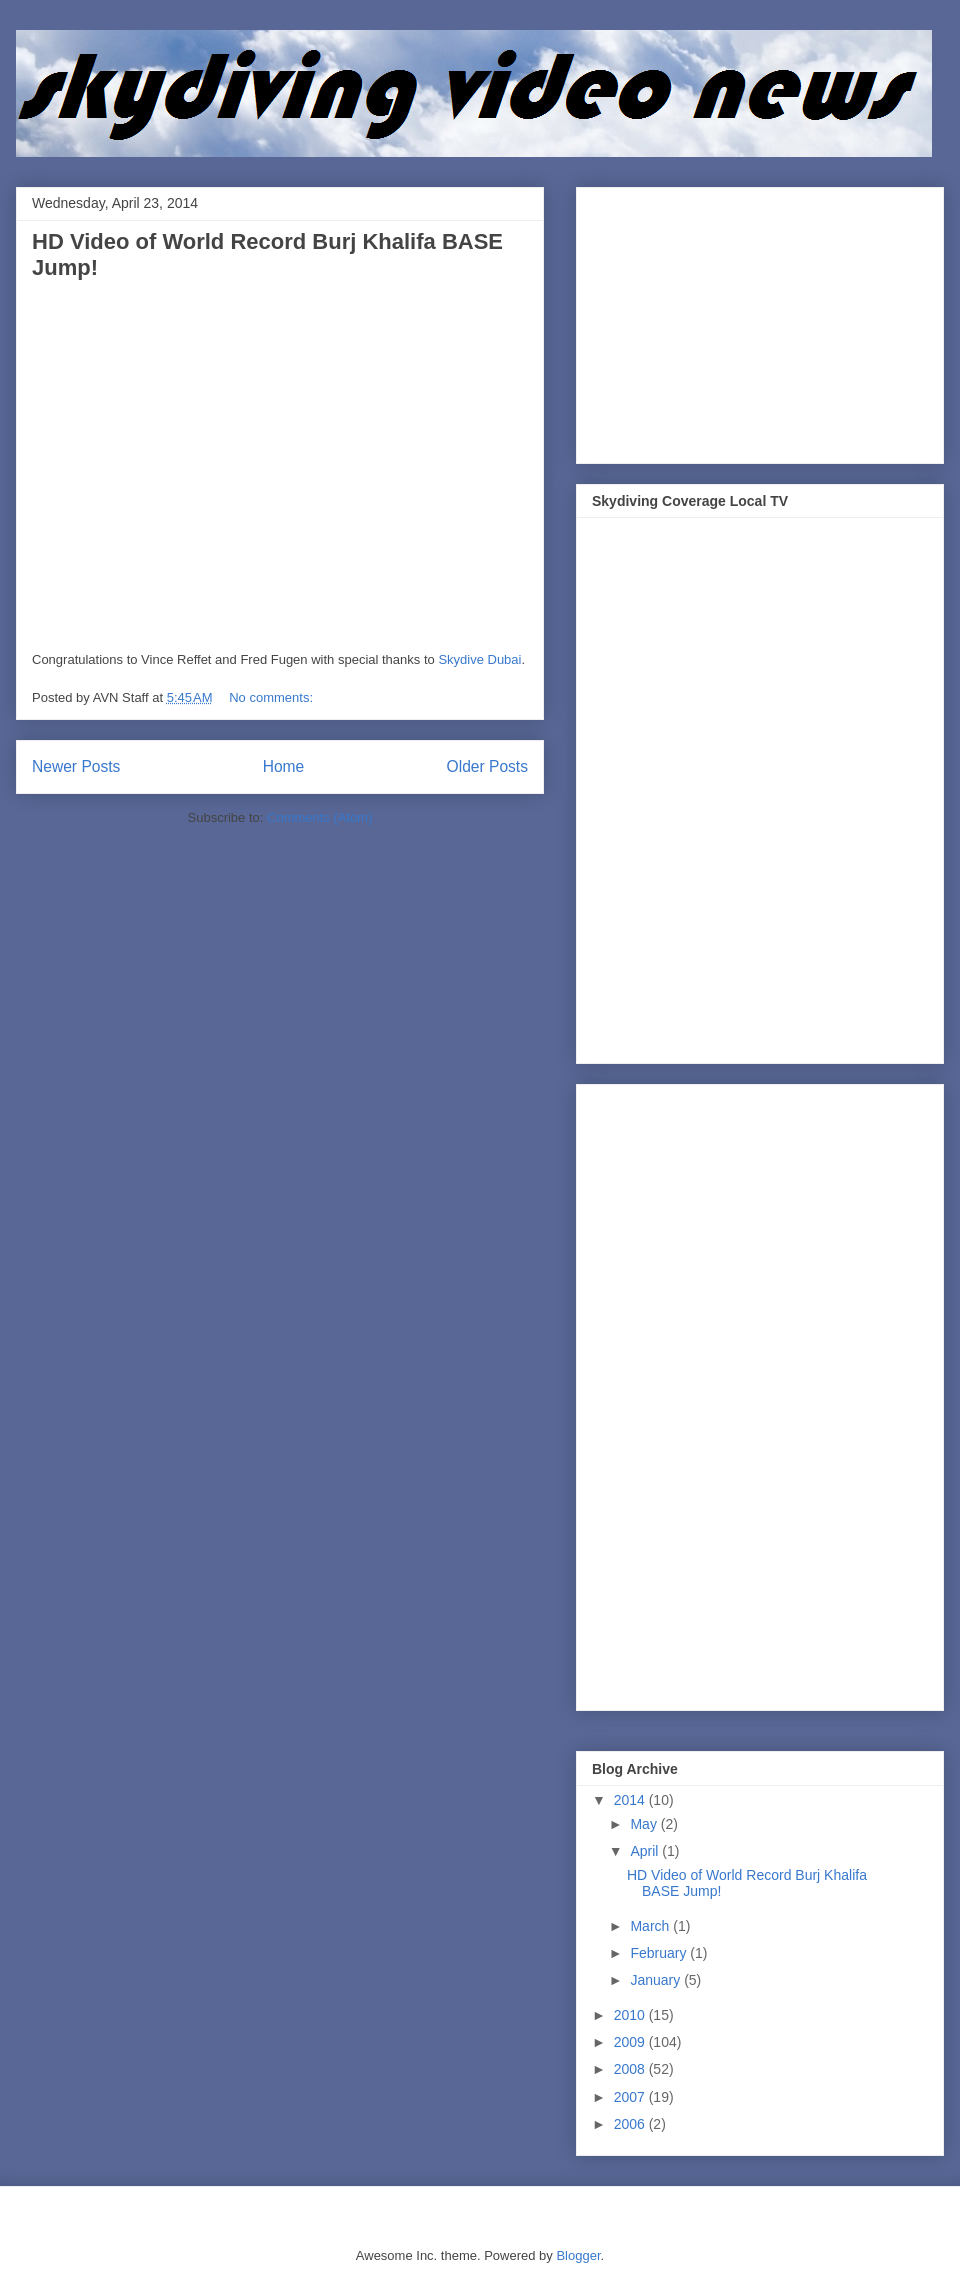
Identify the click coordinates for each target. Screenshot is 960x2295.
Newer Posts (76, 766)
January (657, 1980)
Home (284, 766)
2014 (631, 1800)
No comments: (272, 697)
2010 (631, 2015)
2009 (631, 2042)
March (651, 1926)
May (645, 1824)
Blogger (578, 2255)
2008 (631, 2069)
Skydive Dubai (479, 659)
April (646, 1851)
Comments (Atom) (319, 817)
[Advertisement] (742, 320)
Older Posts (487, 766)
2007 (631, 2097)
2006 (631, 2124)
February (660, 1953)
